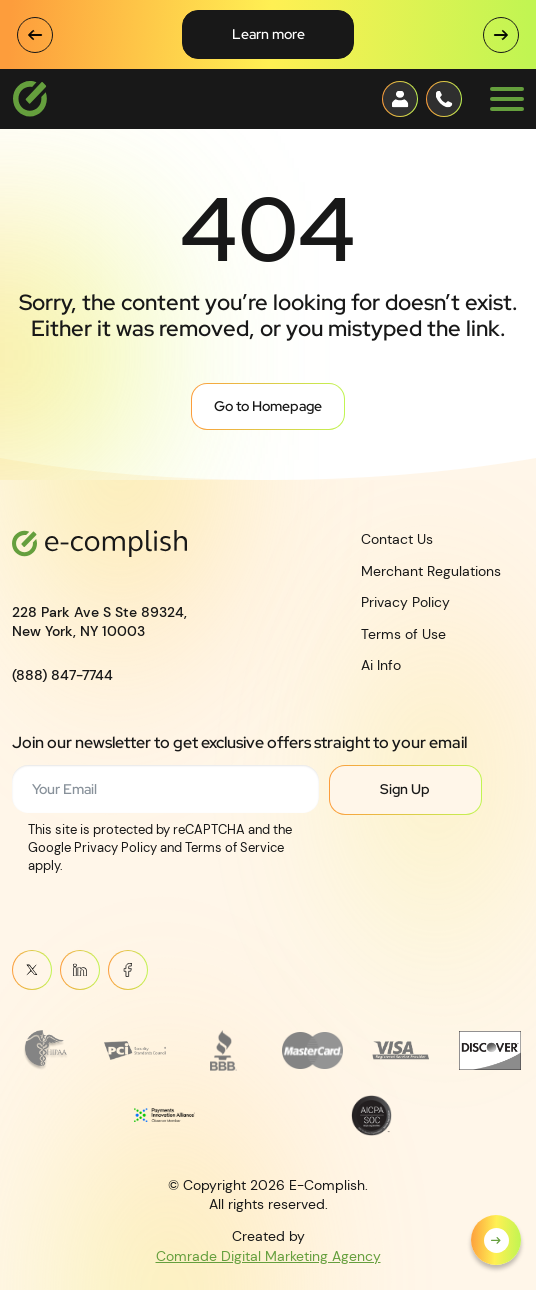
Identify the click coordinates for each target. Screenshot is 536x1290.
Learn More (268, 34)
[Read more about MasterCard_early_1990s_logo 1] (312, 1050)
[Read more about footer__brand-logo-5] (400, 1050)
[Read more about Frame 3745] (45, 1050)
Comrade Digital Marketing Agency (268, 1255)
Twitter (31, 969)
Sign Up (405, 789)
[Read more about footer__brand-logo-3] (223, 1050)
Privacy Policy (405, 602)
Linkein (79, 969)
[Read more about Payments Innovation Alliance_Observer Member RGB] (164, 1115)
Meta (127, 969)
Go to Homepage (268, 406)
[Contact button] (400, 99)
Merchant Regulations (431, 570)
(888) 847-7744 (62, 674)
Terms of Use (403, 633)
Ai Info (381, 665)
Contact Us (397, 539)
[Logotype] (30, 99)
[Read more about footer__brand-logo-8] (371, 1115)
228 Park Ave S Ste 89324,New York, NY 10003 (99, 621)
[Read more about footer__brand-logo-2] (134, 1050)
